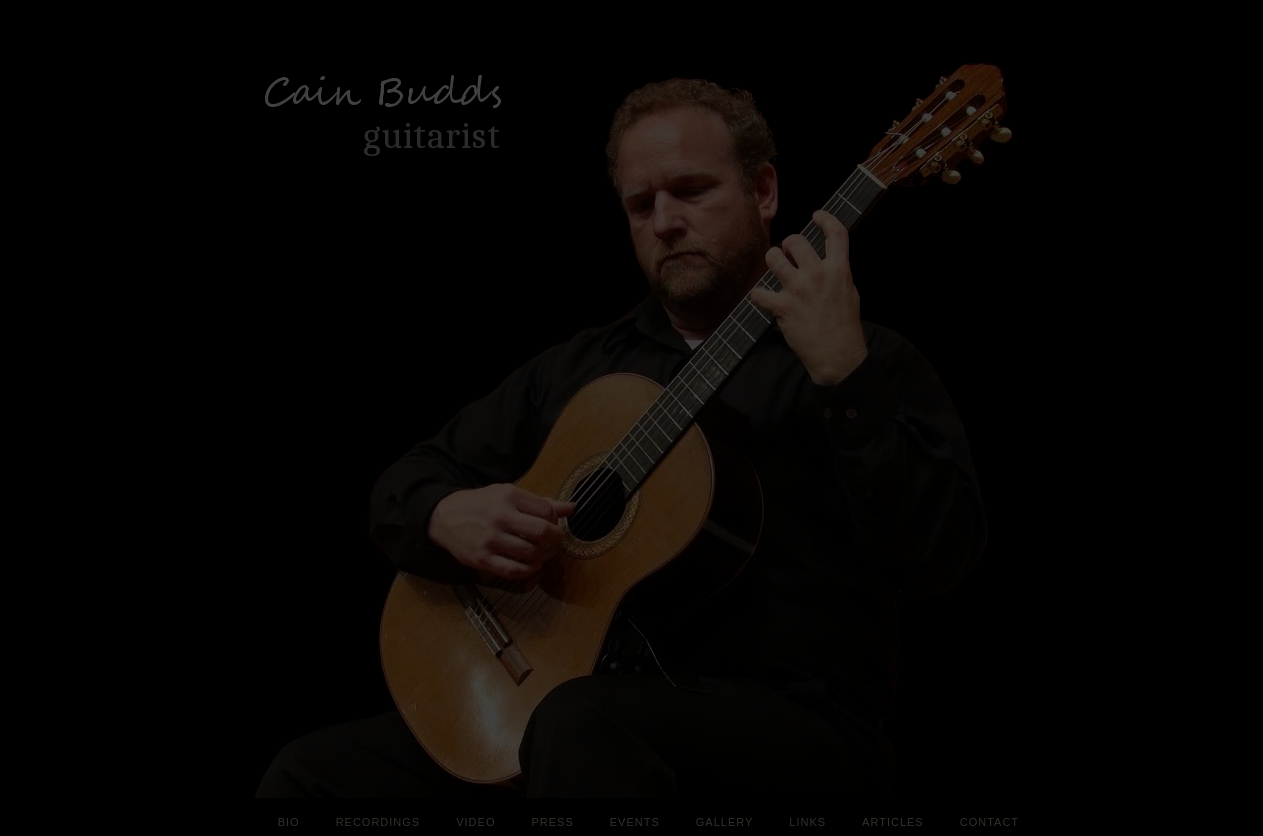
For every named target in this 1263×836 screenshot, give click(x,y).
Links (807, 822)
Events (635, 822)
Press (552, 822)
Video (475, 822)
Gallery (725, 822)
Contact (989, 822)
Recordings (378, 822)
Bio (289, 822)
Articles (893, 822)
